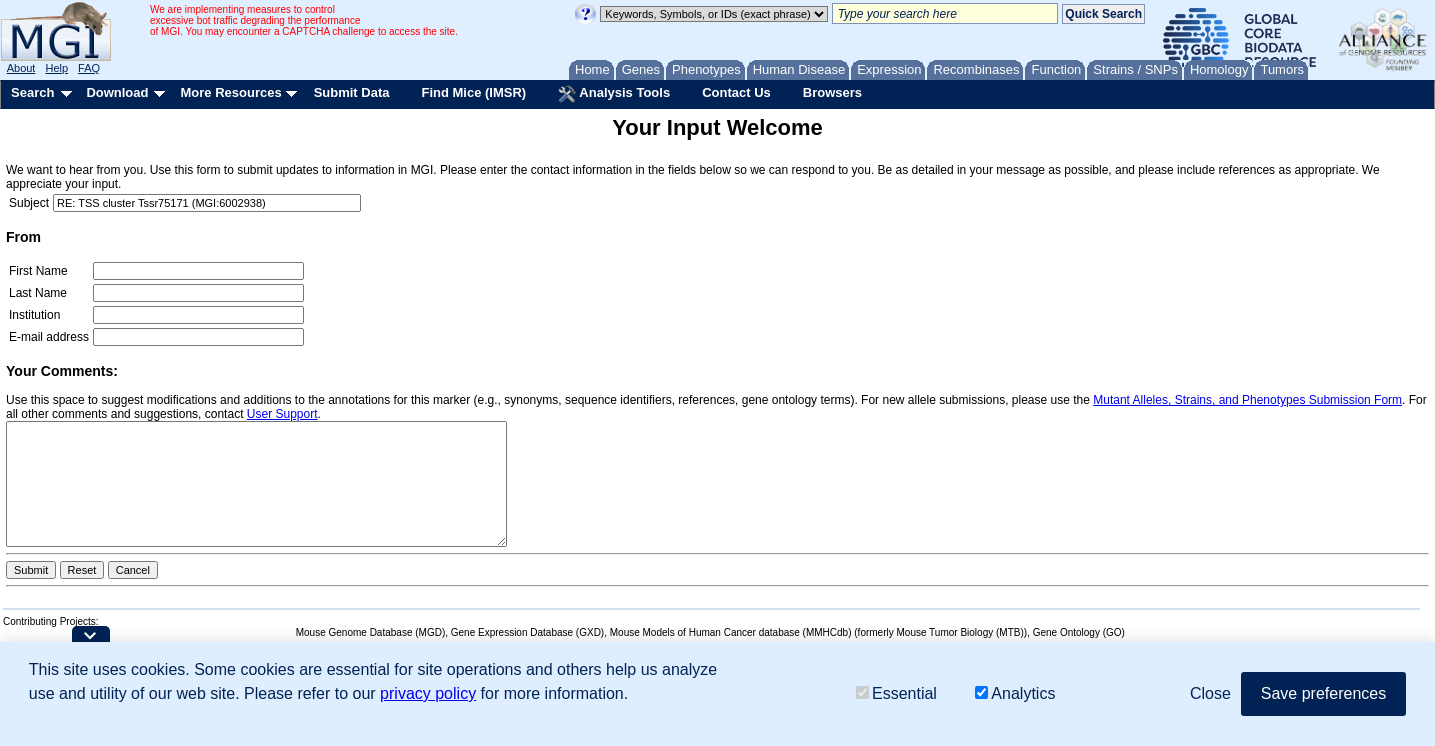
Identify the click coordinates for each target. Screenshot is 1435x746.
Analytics (1015, 694)
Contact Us (736, 92)
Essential (896, 694)
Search (32, 92)
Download (117, 92)
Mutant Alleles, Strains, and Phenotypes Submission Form (1247, 400)
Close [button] (1210, 694)
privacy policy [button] (428, 694)
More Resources (230, 92)
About (21, 68)
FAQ (89, 68)
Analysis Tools (614, 94)
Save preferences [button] (1323, 694)
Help (56, 68)
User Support (282, 414)
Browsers (832, 92)
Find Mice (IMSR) (473, 92)
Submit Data (352, 92)
